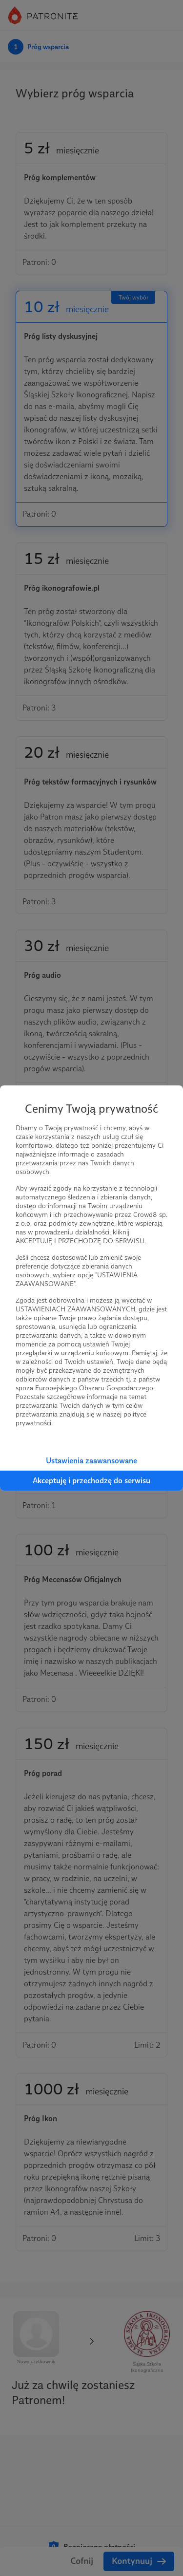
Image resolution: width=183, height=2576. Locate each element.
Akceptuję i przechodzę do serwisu (91, 1480)
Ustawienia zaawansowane (91, 1461)
